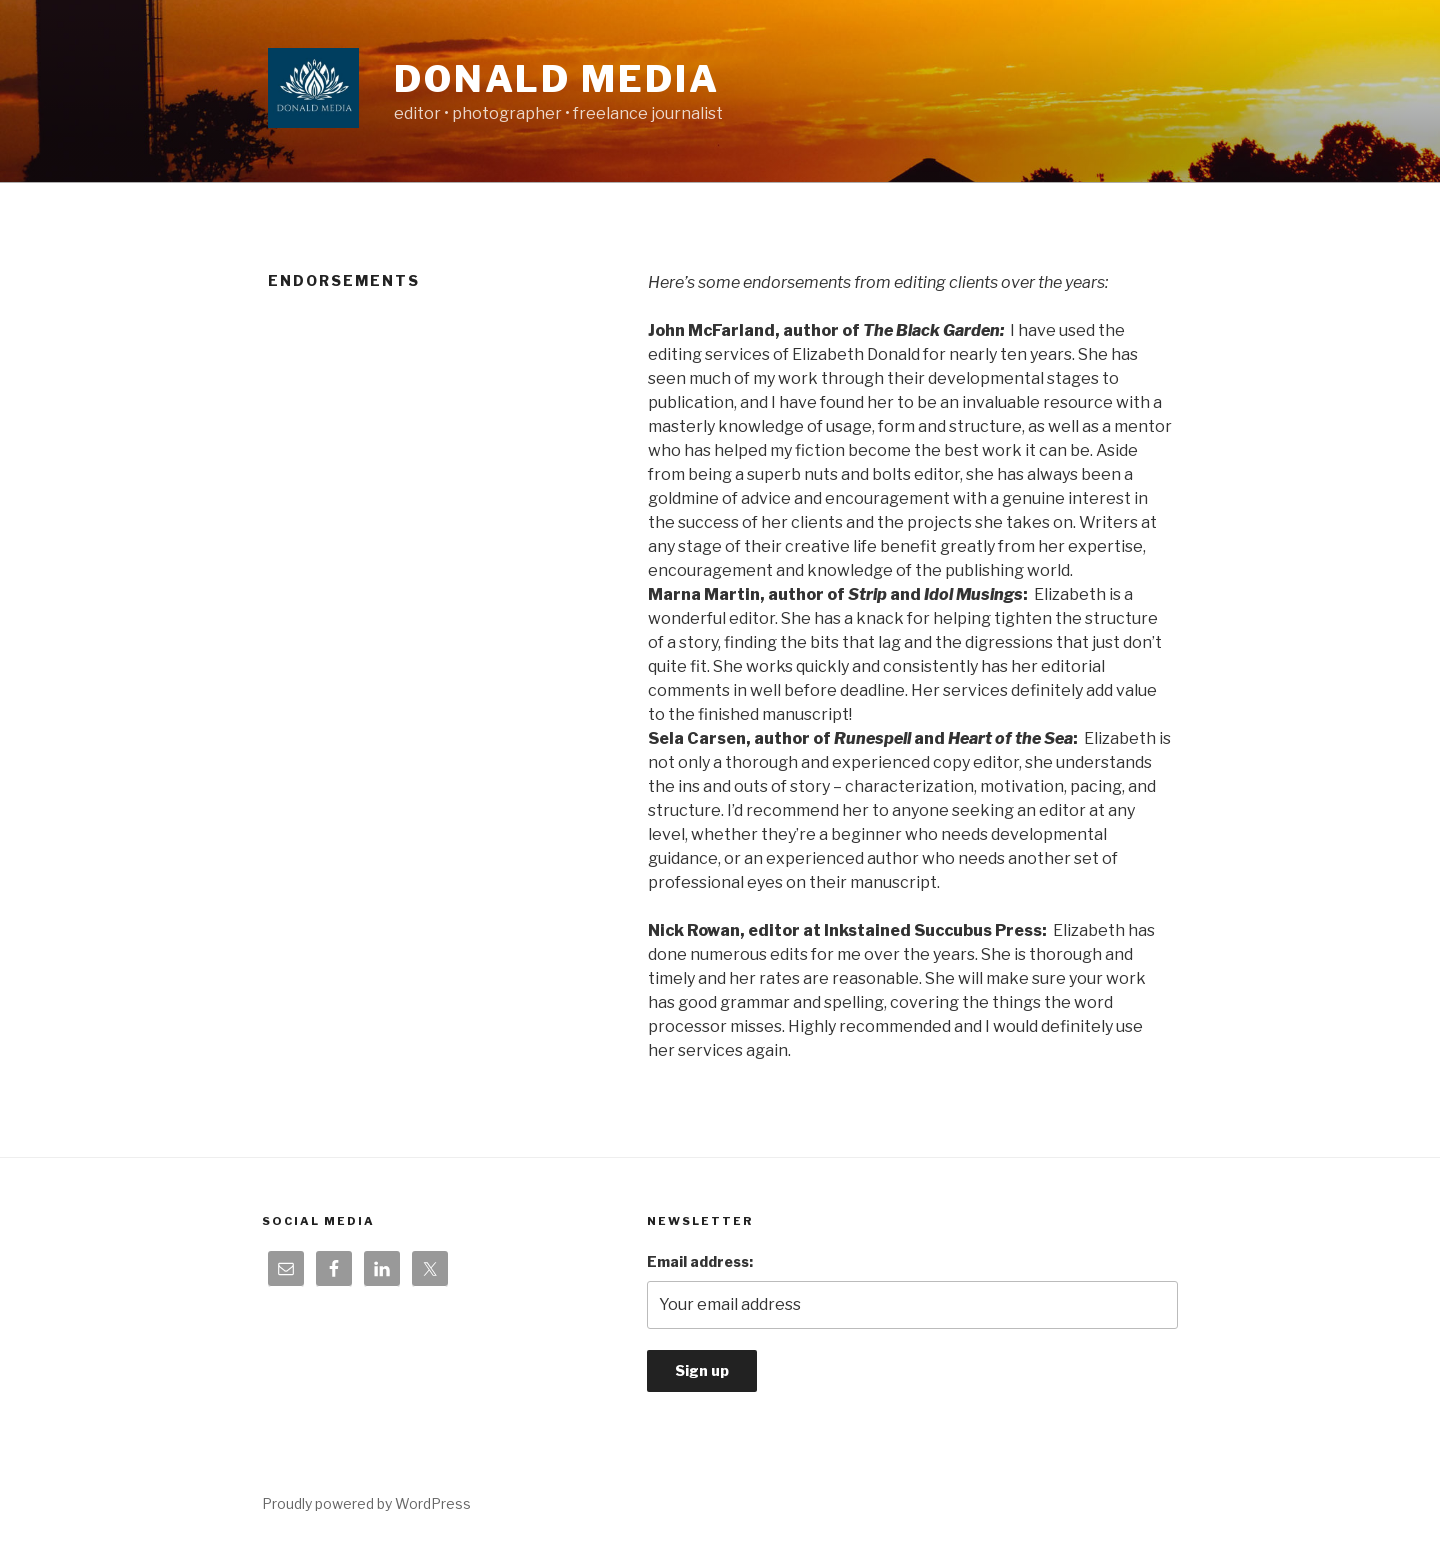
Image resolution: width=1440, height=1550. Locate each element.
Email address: (700, 1261)
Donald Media (557, 79)
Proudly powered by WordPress (366, 1503)
